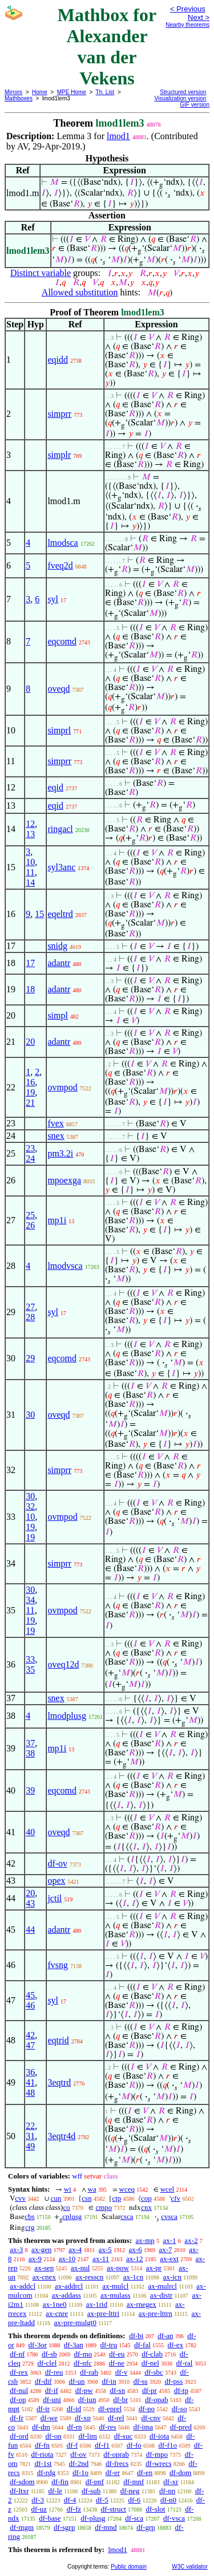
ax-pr (153, 2267)
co (66, 2207)
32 (30, 1506)
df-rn (74, 2427)
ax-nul (80, 2267)
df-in (109, 2381)
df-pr (149, 2390)
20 (30, 1041)
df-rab (89, 2372)
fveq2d (59, 565)
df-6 (134, 2500)
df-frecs (117, 2463)
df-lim (87, 2436)
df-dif (43, 2381)
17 (30, 963)
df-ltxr (19, 2490)
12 (30, 824)
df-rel (116, 2417)
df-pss (173, 2381)
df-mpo (157, 2454)
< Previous (187, 9)
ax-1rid (97, 2304)
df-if (51, 2390)
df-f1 (102, 2445)
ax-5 (105, 2249)
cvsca (169, 2216)
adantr (58, 963)
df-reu (54, 2372)
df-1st (42, 2463)
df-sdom (22, 2481)
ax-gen (41, 2249)
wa (92, 2189)
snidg (57, 946)
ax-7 (165, 2249)
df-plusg (92, 2518)
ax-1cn (133, 2277)
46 (30, 2005)
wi (67, 2189)
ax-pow (118, 2267)
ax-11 (100, 2258)
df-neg (130, 2490)
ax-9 (35, 2258)
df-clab (152, 2354)
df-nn (167, 2490)
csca (126, 2216)
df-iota (159, 2436)
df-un (76, 2381)
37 (30, 1743)
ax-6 (135, 2249)
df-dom (180, 2472)
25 (30, 1215)
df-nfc (83, 2363)
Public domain (129, 2566)
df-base (49, 2518)
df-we (49, 2417)
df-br (120, 2399)
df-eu (116, 2354)
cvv (20, 2198)
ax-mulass (115, 2295)
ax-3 (16, 2249)
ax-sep (44, 2267)
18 (30, 989)
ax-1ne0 (55, 2304)
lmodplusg (66, 1716)
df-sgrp (64, 2527)
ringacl (59, 829)
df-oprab (116, 2454)
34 (30, 1600)
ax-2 (190, 2240)
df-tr (43, 2408)
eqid (55, 787)
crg (29, 2227)
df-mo (83, 2354)
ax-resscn (89, 2277)
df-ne (116, 2363)
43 (30, 1903)
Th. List (105, 92)
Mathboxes (19, 98)
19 (30, 1092)
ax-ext (169, 2258)
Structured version (183, 92)
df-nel (150, 2363)
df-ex (175, 2344)
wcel (167, 2189)
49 (30, 2146)
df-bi (136, 2335)
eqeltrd (59, 914)
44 (30, 1929)
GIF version (194, 105)
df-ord (19, 2436)
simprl (59, 730)
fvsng (57, 1965)
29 (30, 1358)
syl (52, 599)
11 (30, 872)
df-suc (123, 2436)
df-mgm (22, 2527)
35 (30, 1669)
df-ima (143, 2427)
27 (30, 1307)
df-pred (181, 2427)
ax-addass (66, 2295)
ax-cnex (44, 2277)
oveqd (58, 688)
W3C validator (190, 2566)
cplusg (72, 2216)
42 (30, 2035)
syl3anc (61, 867)
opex (56, 1880)
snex (55, 1136)
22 (30, 2126)
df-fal (142, 2344)
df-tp (181, 2390)
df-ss (140, 2381)
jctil (54, 1898)
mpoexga (64, 1180)
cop (146, 2198)
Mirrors (13, 92)
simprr (59, 414)
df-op (18, 2399)
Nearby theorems (187, 25)
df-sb (49, 2354)
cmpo (103, 2207)
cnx (146, 2207)
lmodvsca (64, 1266)
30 (30, 1414)
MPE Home (71, 92)
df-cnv (150, 2417)
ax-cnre (57, 2313)
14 (30, 882)
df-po (147, 2408)
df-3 (37, 2500)
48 (30, 2093)
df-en (144, 2472)
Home (39, 92)
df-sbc (153, 2372)
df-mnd (105, 2527)
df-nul (19, 2390)
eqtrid (57, 2040)
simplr (59, 455)
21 (30, 1103)
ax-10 (67, 2258)
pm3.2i (60, 1153)
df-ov (57, 1863)
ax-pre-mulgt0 (75, 2322)
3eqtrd (59, 2082)
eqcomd (61, 641)
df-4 (70, 2500)
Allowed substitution (80, 292)
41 (30, 2082)
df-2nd (78, 2463)
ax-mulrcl (162, 2286)
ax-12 (134, 2258)
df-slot (155, 2509)
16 (30, 1082)
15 (39, 914)
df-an (165, 2335)
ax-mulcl (115, 2286)
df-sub (91, 2490)
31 (30, 2136)
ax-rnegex (141, 2304)
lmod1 (118, 136)
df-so (179, 2408)
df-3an (73, 2344)
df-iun (87, 2399)
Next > (198, 17)
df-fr (16, 2417)
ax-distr (161, 2295)
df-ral (184, 2363)
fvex (55, 1123)
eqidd (57, 359)
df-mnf (133, 2481)
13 (30, 834)
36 (30, 2072)
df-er (113, 2472)
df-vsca (174, 2518)
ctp (116, 2198)
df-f (72, 2445)
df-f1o (168, 2445)
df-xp (83, 2417)
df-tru (109, 2344)
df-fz (74, 2509)
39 (30, 1790)
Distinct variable (40, 273)
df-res (107, 2427)
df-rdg (46, 2472)
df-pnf (95, 2481)
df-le (55, 2490)
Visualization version (180, 98)
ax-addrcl (69, 2286)
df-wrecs (158, 2463)
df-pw (84, 2390)
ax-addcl (22, 2286)
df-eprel (110, 2408)
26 (30, 1225)
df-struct (113, 2509)
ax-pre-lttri (103, 2313)
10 (30, 862)
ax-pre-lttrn (155, 2313)
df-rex (19, 2372)
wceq (127, 2189)
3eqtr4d (61, 2136)
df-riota (42, 2454)
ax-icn (172, 2277)
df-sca (134, 2518)
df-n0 (168, 2500)
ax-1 (169, 2240)
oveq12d (63, 1664)
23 (30, 1148)
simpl (57, 1015)
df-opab (156, 2399)
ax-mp (145, 2240)
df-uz (39, 2509)
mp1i (56, 1220)
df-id (74, 2408)
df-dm (41, 2427)
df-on (54, 2436)
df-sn (117, 2390)
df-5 (102, 2500)
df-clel (46, 2363)
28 (30, 1317)
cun (56, 2198)
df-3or (38, 2344)
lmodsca (62, 542)
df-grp (145, 2527)
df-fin (59, 2481)
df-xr (170, 2481)
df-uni (52, 2399)
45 (30, 1995)
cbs (29, 2216)
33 (30, 1659)
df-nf (17, 2354)
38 (30, 1753)
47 (30, 2045)
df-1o (80, 2472)
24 (30, 1158)
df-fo (134, 2445)
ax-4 (75, 2249)
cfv (176, 2198)
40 (30, 1832)
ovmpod (62, 1087)
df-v (121, 2372)
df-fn (42, 2445)
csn (86, 2198)
